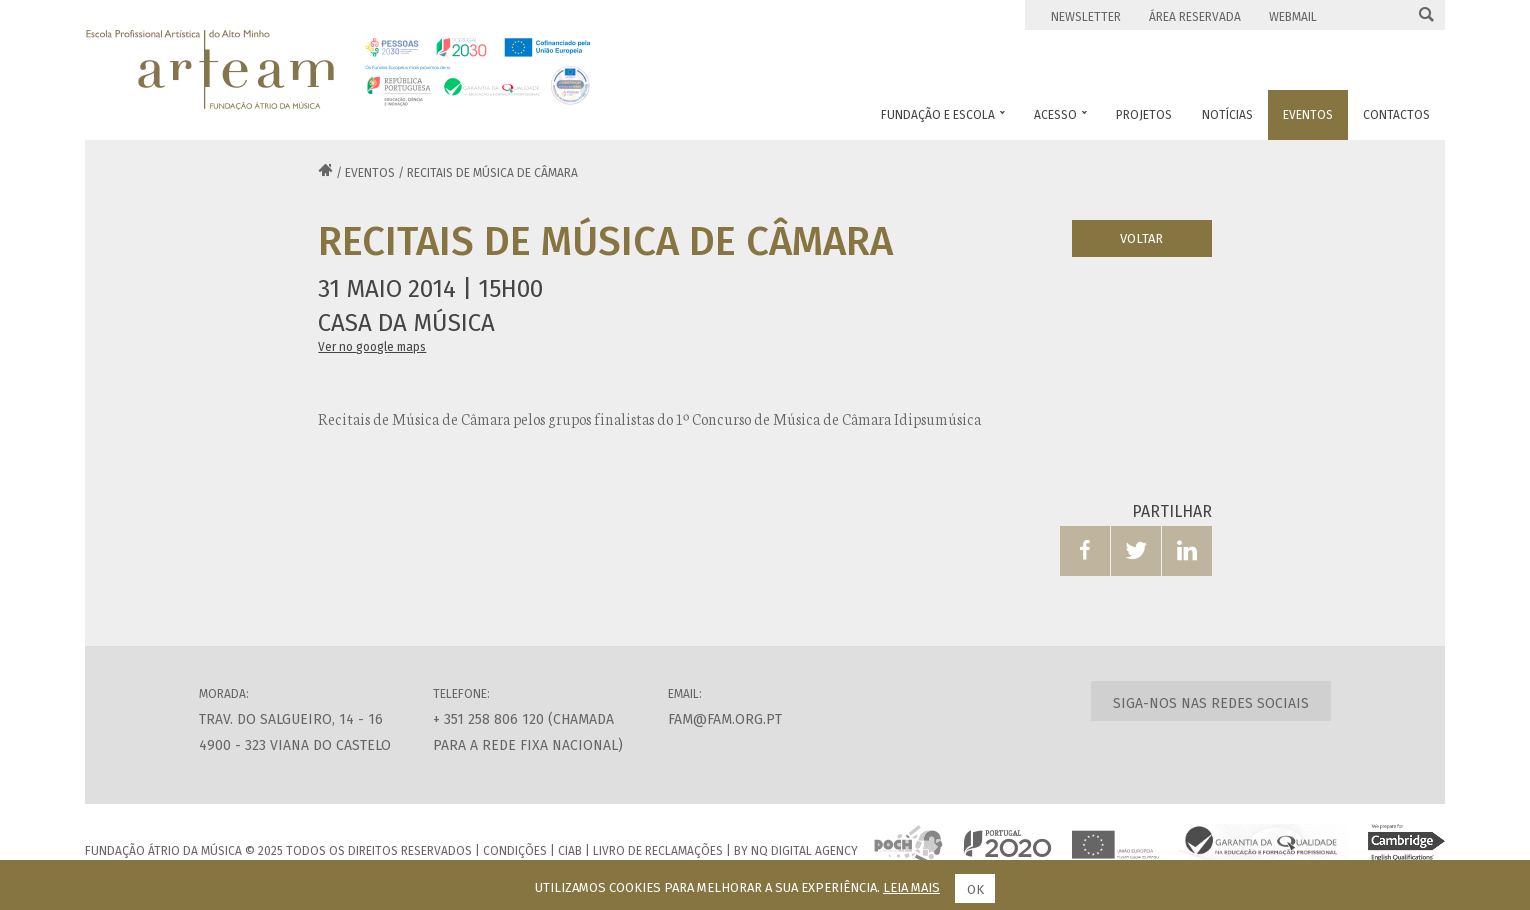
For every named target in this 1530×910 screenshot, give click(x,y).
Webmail (1293, 17)
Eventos (370, 173)
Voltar (1141, 238)
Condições (515, 851)
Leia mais (911, 887)
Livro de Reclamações (658, 851)
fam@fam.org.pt (725, 719)
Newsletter (1086, 17)
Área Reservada (1195, 17)
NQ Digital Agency (804, 851)
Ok (975, 889)
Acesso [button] (1060, 115)
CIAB (570, 851)
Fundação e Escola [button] (943, 115)
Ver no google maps (372, 347)
